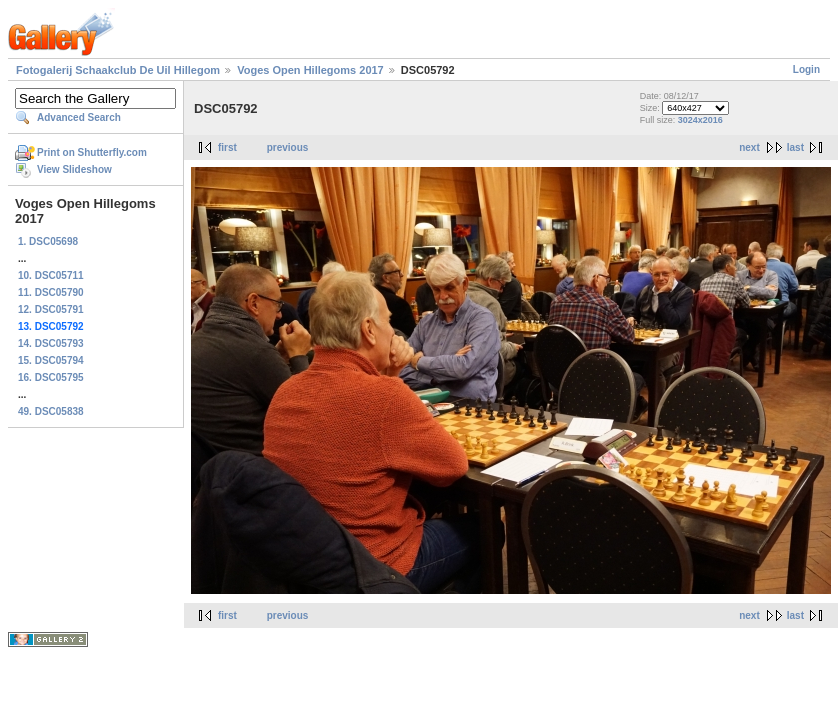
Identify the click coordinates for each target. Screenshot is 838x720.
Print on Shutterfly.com (92, 152)
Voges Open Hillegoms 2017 (310, 70)
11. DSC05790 (51, 292)
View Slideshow (74, 169)
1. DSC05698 (48, 241)
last (795, 147)
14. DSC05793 (51, 343)
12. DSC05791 (51, 309)
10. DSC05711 (51, 275)
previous (288, 147)
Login (806, 69)
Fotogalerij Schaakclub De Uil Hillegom (118, 70)
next (749, 147)
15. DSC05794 (51, 360)
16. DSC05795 (51, 377)
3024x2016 (700, 120)
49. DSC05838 (51, 411)
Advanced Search (79, 117)
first (227, 147)
